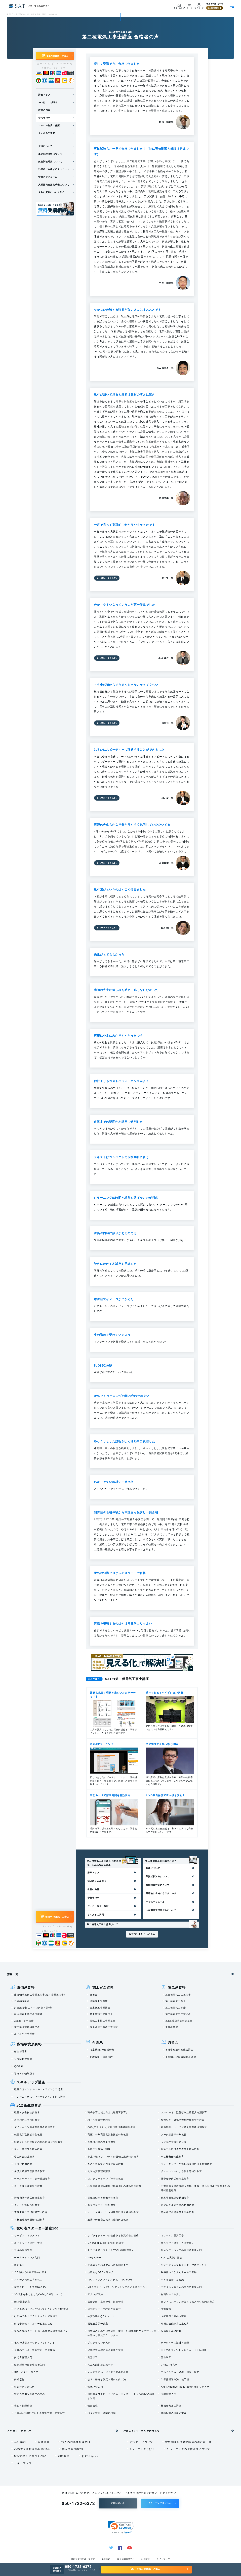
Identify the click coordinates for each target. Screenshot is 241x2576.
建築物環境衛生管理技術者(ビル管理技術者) (39, 1995)
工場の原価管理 (23, 2250)
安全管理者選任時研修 (174, 2142)
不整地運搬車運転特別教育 (29, 2220)
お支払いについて (141, 2442)
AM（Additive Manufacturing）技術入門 (185, 2387)
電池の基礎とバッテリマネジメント (34, 2342)
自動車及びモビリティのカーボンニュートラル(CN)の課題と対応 (121, 2396)
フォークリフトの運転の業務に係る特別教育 (186, 2164)
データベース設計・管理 (175, 2342)
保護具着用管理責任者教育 (29, 2171)
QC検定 (18, 2066)
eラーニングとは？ (142, 2449)
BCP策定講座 (22, 2302)
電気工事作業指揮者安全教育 (31, 2212)
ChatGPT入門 (169, 2365)
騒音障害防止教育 (24, 2156)
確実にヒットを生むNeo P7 (30, 2287)
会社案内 (20, 2442)
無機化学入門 (95, 2387)
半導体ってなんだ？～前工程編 (179, 2272)
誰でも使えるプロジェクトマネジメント (184, 2265)
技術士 (93, 1995)
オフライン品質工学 (172, 2235)
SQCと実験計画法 (171, 2257)
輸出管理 (93, 2406)
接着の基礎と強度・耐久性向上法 (107, 2379)
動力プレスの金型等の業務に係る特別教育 (38, 2142)
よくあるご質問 (46, 139)
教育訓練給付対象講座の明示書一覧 (188, 2442)
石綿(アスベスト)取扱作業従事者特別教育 (112, 2127)
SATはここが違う (48, 108)
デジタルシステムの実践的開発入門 (181, 2287)
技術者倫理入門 (23, 2357)
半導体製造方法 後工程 (175, 2379)
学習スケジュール (47, 182)
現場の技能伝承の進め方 (175, 2324)
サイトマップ (23, 2463)
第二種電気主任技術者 (178, 2014)
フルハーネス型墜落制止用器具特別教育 (184, 2112)
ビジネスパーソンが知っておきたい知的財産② (41, 2309)
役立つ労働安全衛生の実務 (29, 2394)
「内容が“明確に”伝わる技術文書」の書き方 (39, 2413)
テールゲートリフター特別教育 (32, 2178)
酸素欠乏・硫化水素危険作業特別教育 (183, 2120)
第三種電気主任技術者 (178, 1995)
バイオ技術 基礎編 (172, 2279)
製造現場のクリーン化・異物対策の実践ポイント (42, 2331)
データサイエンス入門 (27, 2257)
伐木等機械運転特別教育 (175, 2198)
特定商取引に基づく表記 (30, 2456)
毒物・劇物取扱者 (24, 2073)
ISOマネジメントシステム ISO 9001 (110, 2279)
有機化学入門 (168, 2394)
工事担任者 (171, 2027)
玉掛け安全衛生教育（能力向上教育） (109, 2220)
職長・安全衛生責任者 (27, 2112)
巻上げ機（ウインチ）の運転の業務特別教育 (113, 2156)
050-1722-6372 (209, 6)
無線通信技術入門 (24, 2387)
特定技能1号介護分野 (102, 2049)
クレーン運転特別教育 (27, 2205)
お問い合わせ (90, 2456)
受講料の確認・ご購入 (54, 60)
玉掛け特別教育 (23, 2164)
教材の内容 (44, 116)
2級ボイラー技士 (24, 2021)
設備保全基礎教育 (171, 2331)
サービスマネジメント (27, 2235)
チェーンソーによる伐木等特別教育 (181, 2171)
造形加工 (93, 2357)
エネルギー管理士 (24, 2034)
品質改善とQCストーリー (102, 2316)
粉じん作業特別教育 (99, 2120)
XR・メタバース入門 (26, 2372)
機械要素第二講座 (171, 2406)
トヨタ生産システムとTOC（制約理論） (111, 2250)
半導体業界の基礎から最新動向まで (108, 2265)
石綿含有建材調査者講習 (179, 2049)
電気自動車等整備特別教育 (103, 2198)
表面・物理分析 (23, 2406)
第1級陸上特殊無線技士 (178, 2021)
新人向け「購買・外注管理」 (177, 2243)
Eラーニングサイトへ (160, 2503)
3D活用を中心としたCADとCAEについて (38, 2294)
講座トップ (44, 100)
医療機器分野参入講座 (174, 2316)
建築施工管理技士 (100, 2001)
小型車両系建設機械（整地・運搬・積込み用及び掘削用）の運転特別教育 (195, 2188)
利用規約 (64, 2456)
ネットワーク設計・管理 (28, 2243)
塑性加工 (166, 2357)
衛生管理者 (20, 2051)
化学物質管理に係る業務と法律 (105, 2350)
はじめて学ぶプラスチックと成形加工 (36, 2316)
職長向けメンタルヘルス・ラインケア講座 (38, 2089)
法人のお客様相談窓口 (75, 2442)
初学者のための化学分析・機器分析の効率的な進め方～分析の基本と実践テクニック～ (122, 2333)
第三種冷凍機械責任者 (27, 2027)
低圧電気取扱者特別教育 (28, 2135)
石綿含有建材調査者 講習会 (32, 2449)
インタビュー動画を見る (110, 581)
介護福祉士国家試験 (101, 2057)
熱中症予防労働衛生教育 (175, 2178)
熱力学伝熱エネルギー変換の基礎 (33, 2324)
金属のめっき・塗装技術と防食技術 (34, 2350)
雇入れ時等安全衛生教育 (28, 2149)
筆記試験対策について (50, 159)
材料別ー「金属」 (171, 2294)
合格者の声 (44, 123)
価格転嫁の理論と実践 (174, 2413)
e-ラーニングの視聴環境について (188, 2449)
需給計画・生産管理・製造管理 (105, 2302)
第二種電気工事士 (175, 2008)
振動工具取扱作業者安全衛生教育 (180, 2149)
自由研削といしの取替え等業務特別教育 (184, 2127)
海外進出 (19, 2265)
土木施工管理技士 (100, 2008)
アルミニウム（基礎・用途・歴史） (181, 2372)
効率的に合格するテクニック (53, 175)
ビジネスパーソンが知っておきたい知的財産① (188, 2302)
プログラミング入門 (99, 2342)
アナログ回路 (95, 2294)
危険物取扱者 (22, 2001)
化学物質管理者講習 (99, 2171)
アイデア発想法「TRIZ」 (29, 2279)
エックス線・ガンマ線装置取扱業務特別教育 (113, 2212)
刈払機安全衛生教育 (172, 2156)
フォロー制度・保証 (49, 131)
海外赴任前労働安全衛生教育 (177, 2212)
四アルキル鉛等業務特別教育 (177, 2205)
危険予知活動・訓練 (99, 2149)
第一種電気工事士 (175, 2001)
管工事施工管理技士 (101, 2014)
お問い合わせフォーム (81, 2570)
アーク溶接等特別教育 (174, 2135)
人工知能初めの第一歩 (100, 2365)
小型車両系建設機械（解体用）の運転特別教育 (114, 2186)
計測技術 (166, 2309)
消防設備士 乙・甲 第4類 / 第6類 (33, 2008)
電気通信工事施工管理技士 (105, 2027)
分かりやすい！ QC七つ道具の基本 (108, 2372)
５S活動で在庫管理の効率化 (30, 2272)
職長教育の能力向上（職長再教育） (108, 2112)
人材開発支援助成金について (53, 190)
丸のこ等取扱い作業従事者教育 (105, 2164)
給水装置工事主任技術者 (28, 2014)
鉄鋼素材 (19, 2379)
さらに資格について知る (51, 198)
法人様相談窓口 (210, 11)
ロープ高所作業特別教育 (28, 2186)
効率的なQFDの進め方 (101, 2272)
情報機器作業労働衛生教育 (29, 2198)
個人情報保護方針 (73, 2449)
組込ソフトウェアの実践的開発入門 (181, 2250)
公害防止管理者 (23, 2059)
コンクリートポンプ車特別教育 (105, 2178)
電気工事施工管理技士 (102, 2021)
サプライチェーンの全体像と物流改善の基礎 (113, 2235)
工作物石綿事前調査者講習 (180, 2057)
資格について (45, 152)
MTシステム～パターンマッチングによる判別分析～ (118, 2287)
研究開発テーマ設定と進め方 (104, 2309)
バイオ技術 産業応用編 (102, 2413)
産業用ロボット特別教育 (102, 2205)
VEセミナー (94, 2257)
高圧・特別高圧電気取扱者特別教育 (108, 2135)
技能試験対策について (50, 167)
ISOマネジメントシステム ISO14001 (184, 2350)
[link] (120, 2527)
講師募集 (43, 2442)
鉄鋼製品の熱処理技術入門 (29, 2365)
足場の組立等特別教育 (27, 2120)
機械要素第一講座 (98, 2324)
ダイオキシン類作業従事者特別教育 (34, 2127)
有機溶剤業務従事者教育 (102, 2142)
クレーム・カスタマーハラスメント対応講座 (39, 2097)
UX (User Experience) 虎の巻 (106, 2243)
